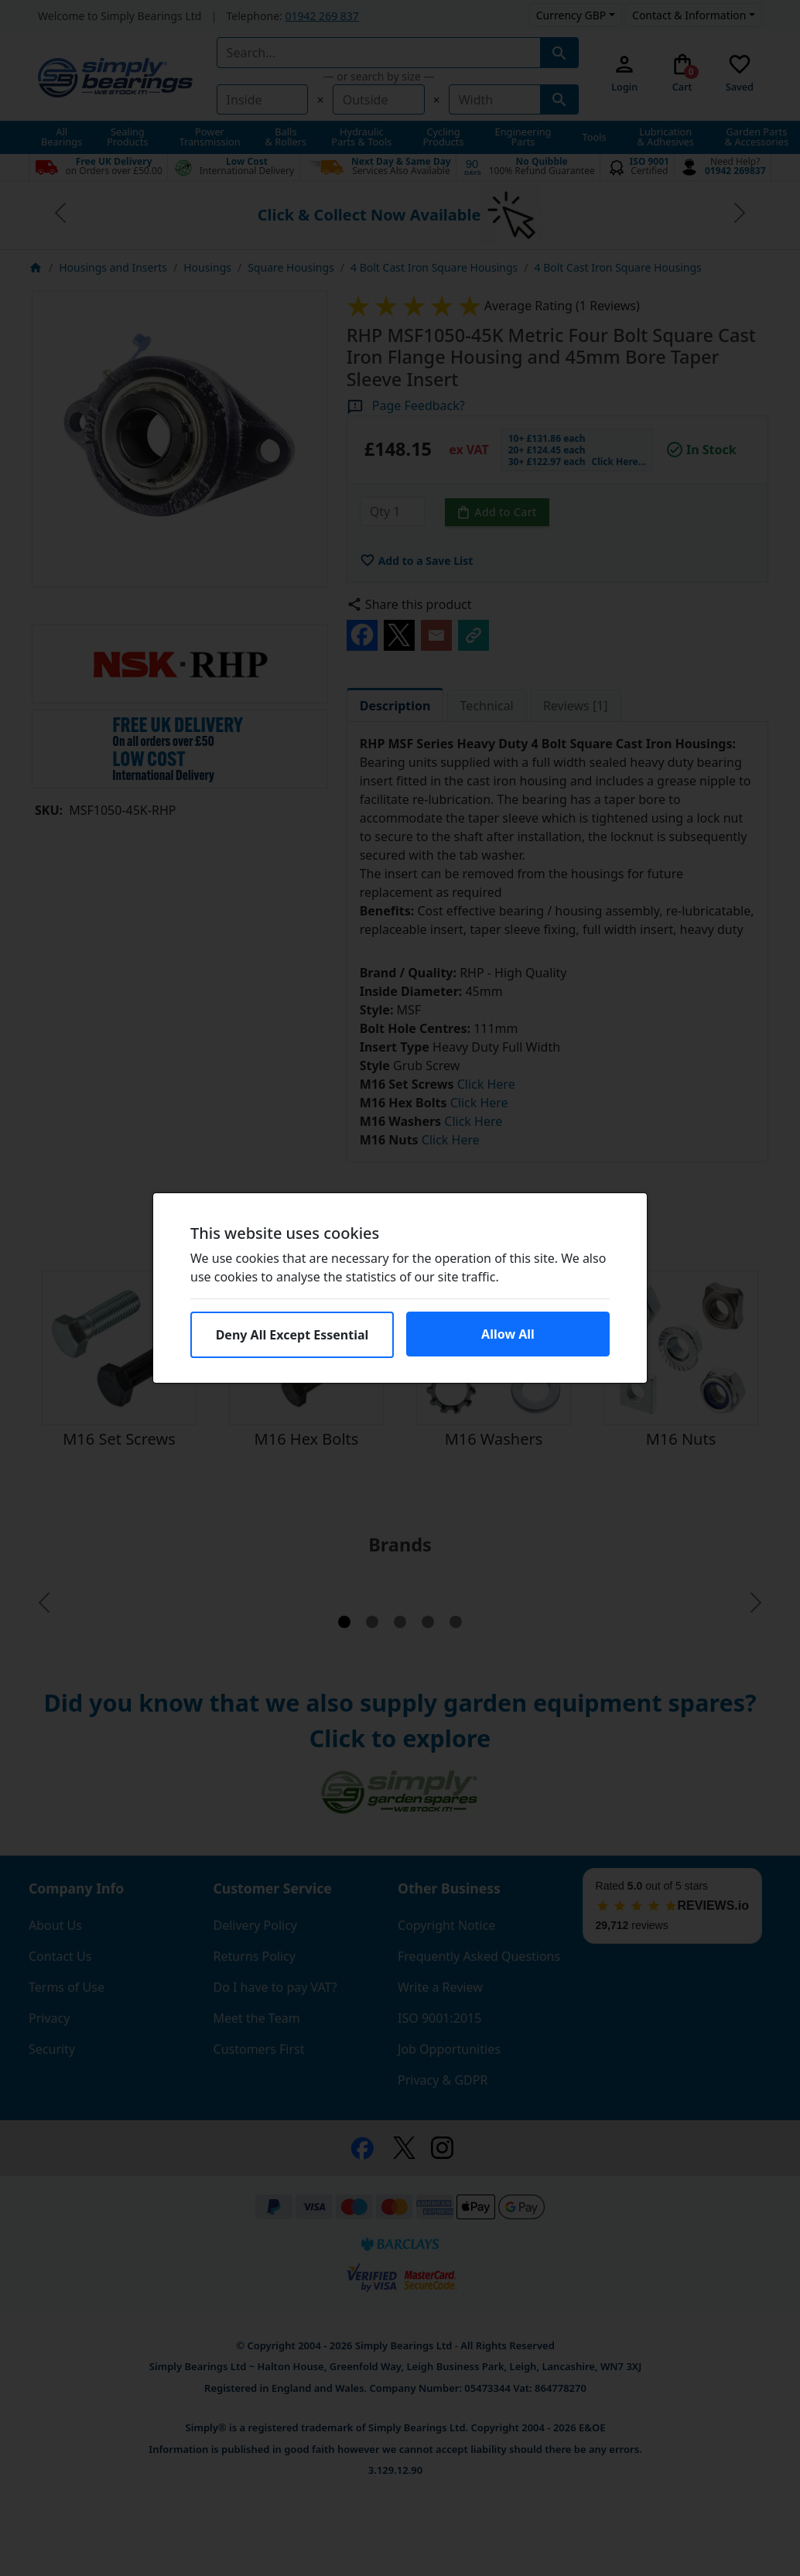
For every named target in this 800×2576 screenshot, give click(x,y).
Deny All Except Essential (292, 1334)
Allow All (508, 1334)
